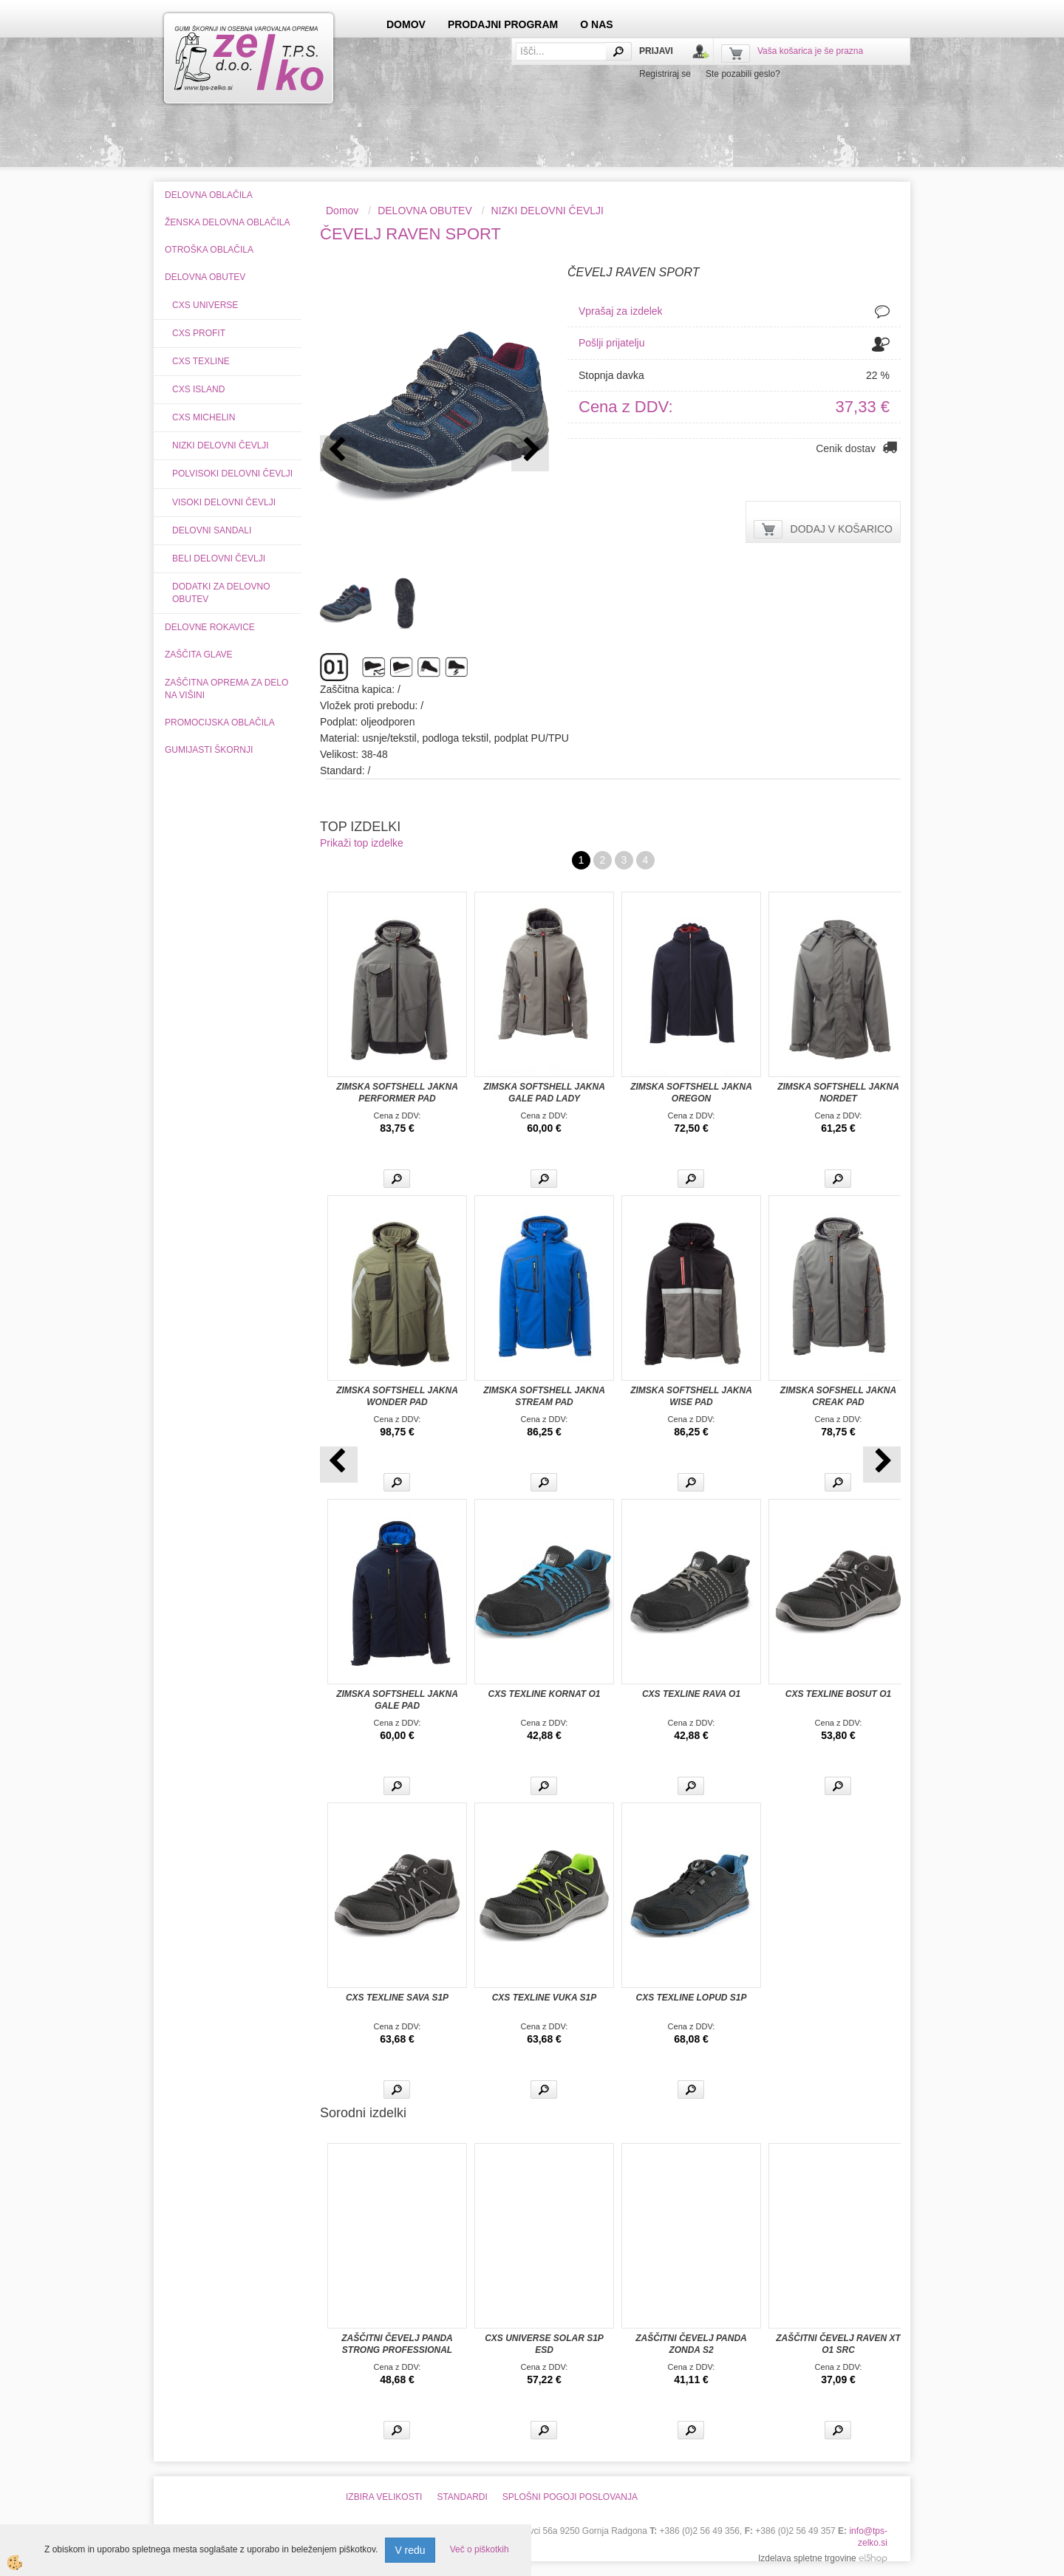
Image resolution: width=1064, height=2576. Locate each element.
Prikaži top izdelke (361, 843)
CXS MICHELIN (203, 417)
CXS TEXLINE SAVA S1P (397, 1997)
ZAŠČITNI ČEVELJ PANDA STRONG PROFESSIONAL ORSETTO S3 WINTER (396, 2350)
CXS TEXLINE (201, 361)
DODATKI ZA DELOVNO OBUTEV (221, 592)
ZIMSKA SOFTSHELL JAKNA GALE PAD (397, 1700)
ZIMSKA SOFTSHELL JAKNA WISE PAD (691, 1396)
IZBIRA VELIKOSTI (384, 2497)
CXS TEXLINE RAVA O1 (691, 1694)
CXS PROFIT (198, 333)
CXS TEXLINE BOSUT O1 (838, 1694)
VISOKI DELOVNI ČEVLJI (224, 502)
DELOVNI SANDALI (211, 530)
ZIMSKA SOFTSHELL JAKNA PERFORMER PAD (397, 1093)
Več (396, 1178)
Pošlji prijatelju (611, 343)
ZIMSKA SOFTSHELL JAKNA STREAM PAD (544, 1396)
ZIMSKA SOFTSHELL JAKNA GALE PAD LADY (544, 1093)
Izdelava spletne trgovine (807, 2558)
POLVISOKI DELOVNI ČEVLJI (232, 473)
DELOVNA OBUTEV (425, 210)
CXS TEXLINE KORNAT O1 (544, 1694)
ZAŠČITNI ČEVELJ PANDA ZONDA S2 (690, 2344)
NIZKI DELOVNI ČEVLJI (220, 445)
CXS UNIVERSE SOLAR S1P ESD (544, 2344)
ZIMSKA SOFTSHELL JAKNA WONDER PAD (397, 1396)
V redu (410, 2550)
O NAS (596, 24)
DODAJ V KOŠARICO (842, 529)
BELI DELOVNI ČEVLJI (218, 558)
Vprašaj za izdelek (621, 311)
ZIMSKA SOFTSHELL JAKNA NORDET (838, 1093)
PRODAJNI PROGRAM (503, 24)
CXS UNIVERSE (205, 305)
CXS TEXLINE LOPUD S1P (690, 1997)
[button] (530, 453)
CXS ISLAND (198, 389)
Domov (342, 210)
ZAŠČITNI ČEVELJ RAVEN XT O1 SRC (838, 2344)
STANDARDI (462, 2497)
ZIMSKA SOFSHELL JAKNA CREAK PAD (838, 1396)
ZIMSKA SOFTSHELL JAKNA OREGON (691, 1093)
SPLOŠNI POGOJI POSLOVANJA (570, 2497)
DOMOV (406, 24)
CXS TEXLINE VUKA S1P (544, 1997)
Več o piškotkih (479, 2549)
